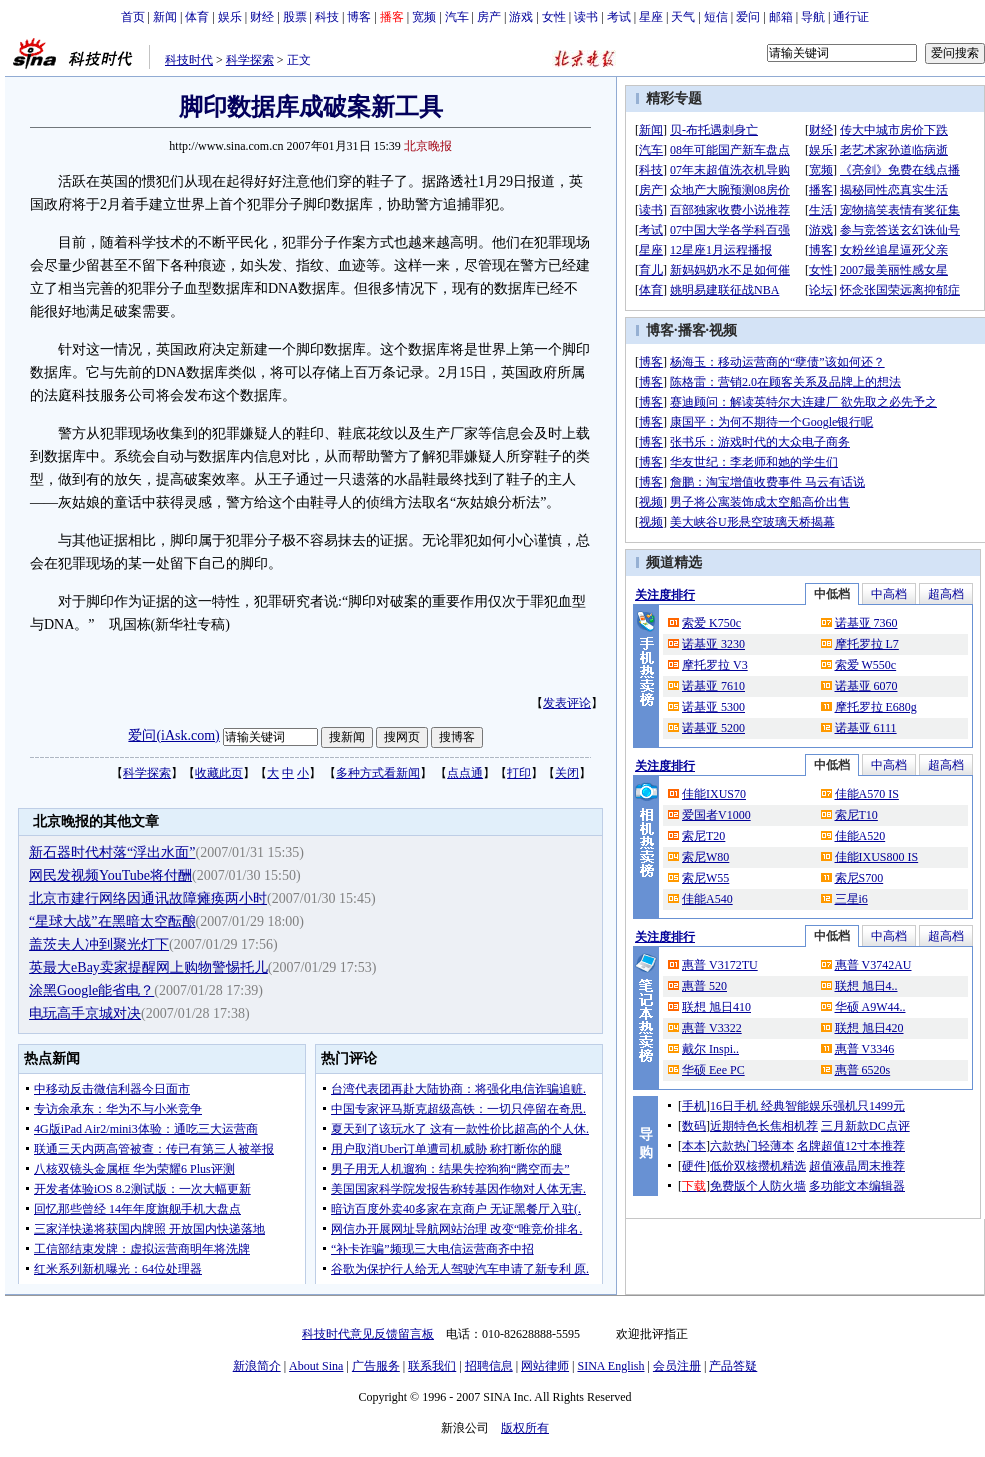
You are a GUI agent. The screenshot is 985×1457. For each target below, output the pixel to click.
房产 (489, 17)
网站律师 (545, 1366)
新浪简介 (257, 1366)
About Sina (316, 1366)
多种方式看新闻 (378, 773)
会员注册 (677, 1366)
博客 (359, 17)
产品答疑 (733, 1366)
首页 (133, 17)
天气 (683, 17)
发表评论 (567, 703)
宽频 (424, 17)
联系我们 (432, 1366)
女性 (554, 17)
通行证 (851, 17)
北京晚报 (428, 146)
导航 (813, 17)
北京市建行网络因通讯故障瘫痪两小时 (148, 898)
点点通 (465, 773)
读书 (586, 17)
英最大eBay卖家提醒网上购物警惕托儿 (148, 967)
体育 (197, 17)
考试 (619, 17)
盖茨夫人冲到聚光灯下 (99, 944)
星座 (651, 17)
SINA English (610, 1366)
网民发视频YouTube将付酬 (110, 875)
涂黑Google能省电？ (91, 990)
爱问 (748, 17)
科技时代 (189, 60)
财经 (262, 17)
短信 (716, 17)
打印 (519, 773)
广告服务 (376, 1366)
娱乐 (230, 17)
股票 (295, 17)
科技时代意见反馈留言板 (368, 1334)
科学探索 (250, 60)
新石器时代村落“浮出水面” (112, 852)
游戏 (521, 17)
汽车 (457, 17)
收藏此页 (219, 773)
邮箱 (781, 17)
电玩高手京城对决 (85, 1013)
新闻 (165, 17)
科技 (327, 17)
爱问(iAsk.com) (173, 735)
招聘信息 (489, 1366)
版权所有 (525, 1428)
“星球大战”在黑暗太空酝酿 (112, 921)
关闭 (567, 773)
